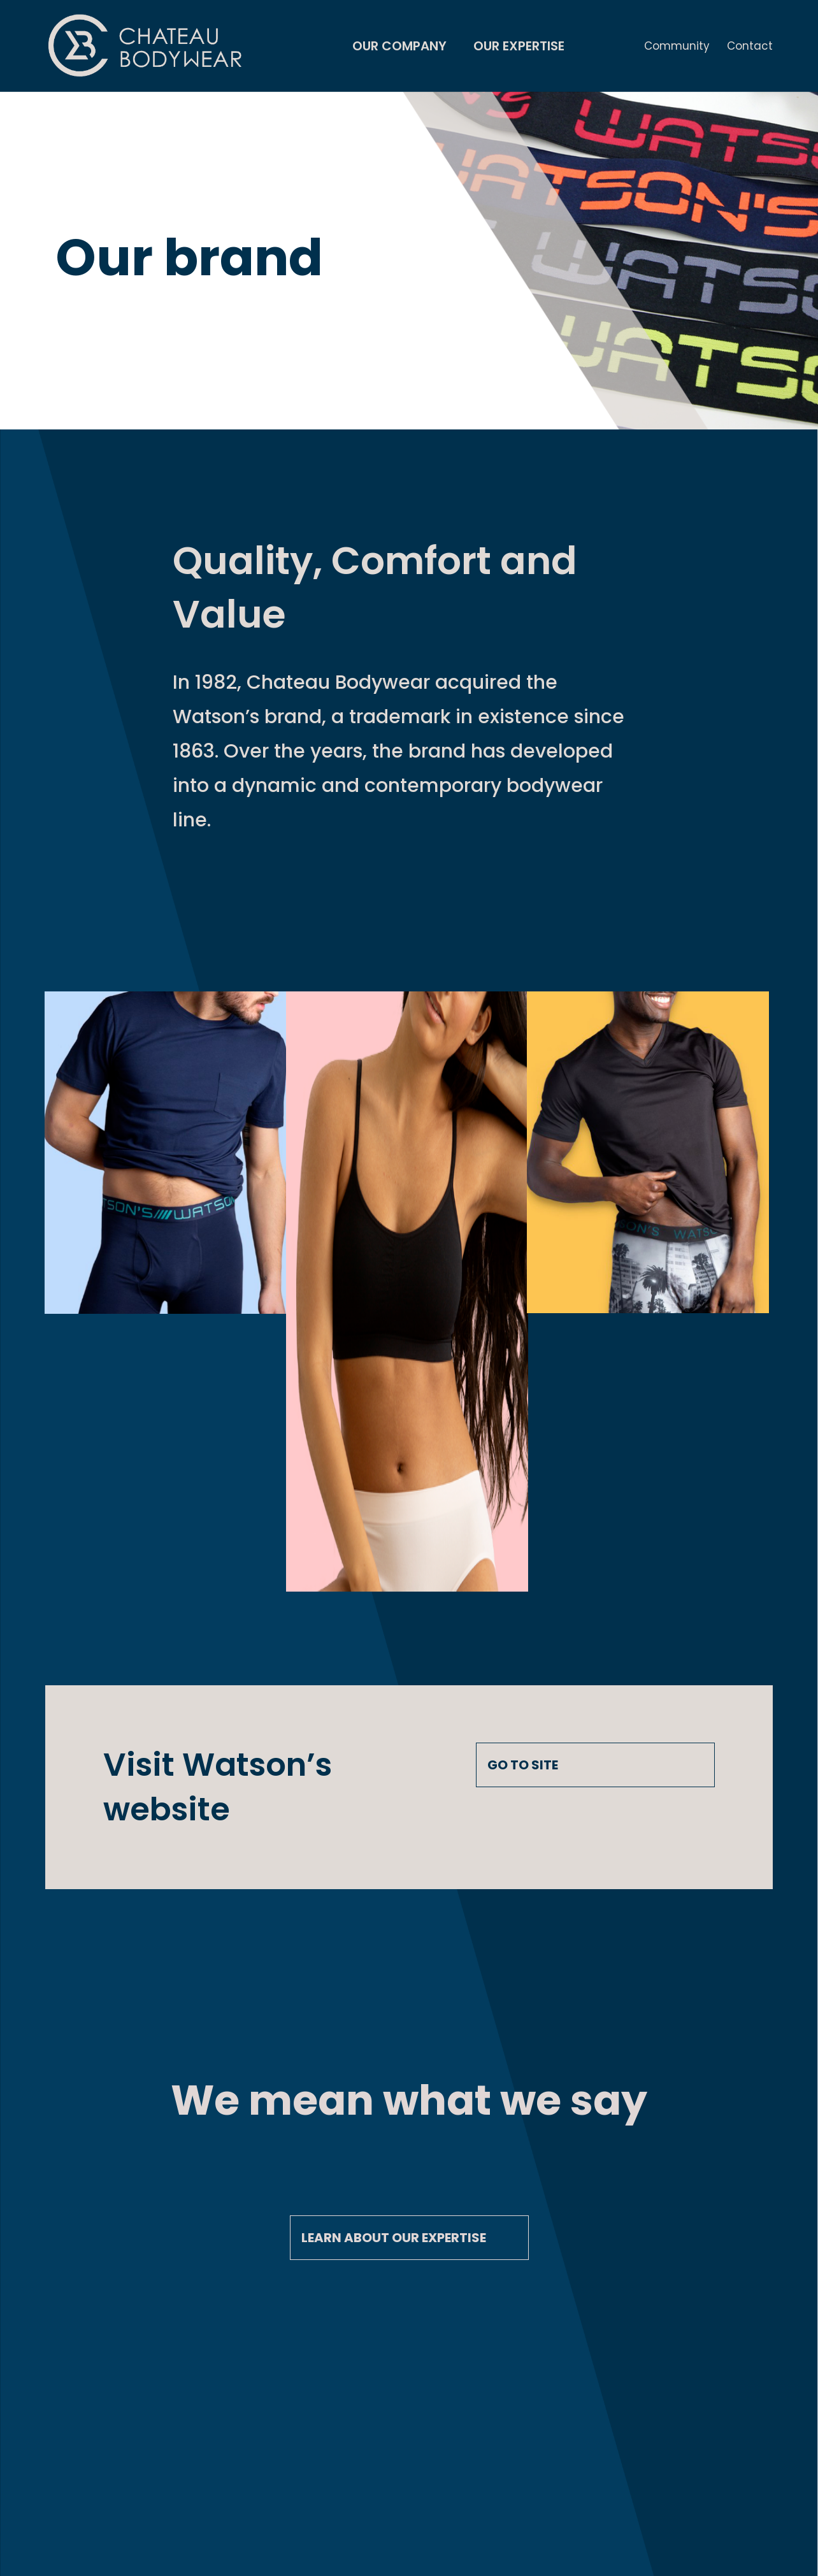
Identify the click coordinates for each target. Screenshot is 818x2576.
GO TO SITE (522, 1765)
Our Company (399, 48)
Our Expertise (518, 48)
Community (677, 47)
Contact (750, 47)
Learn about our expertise (393, 2238)
